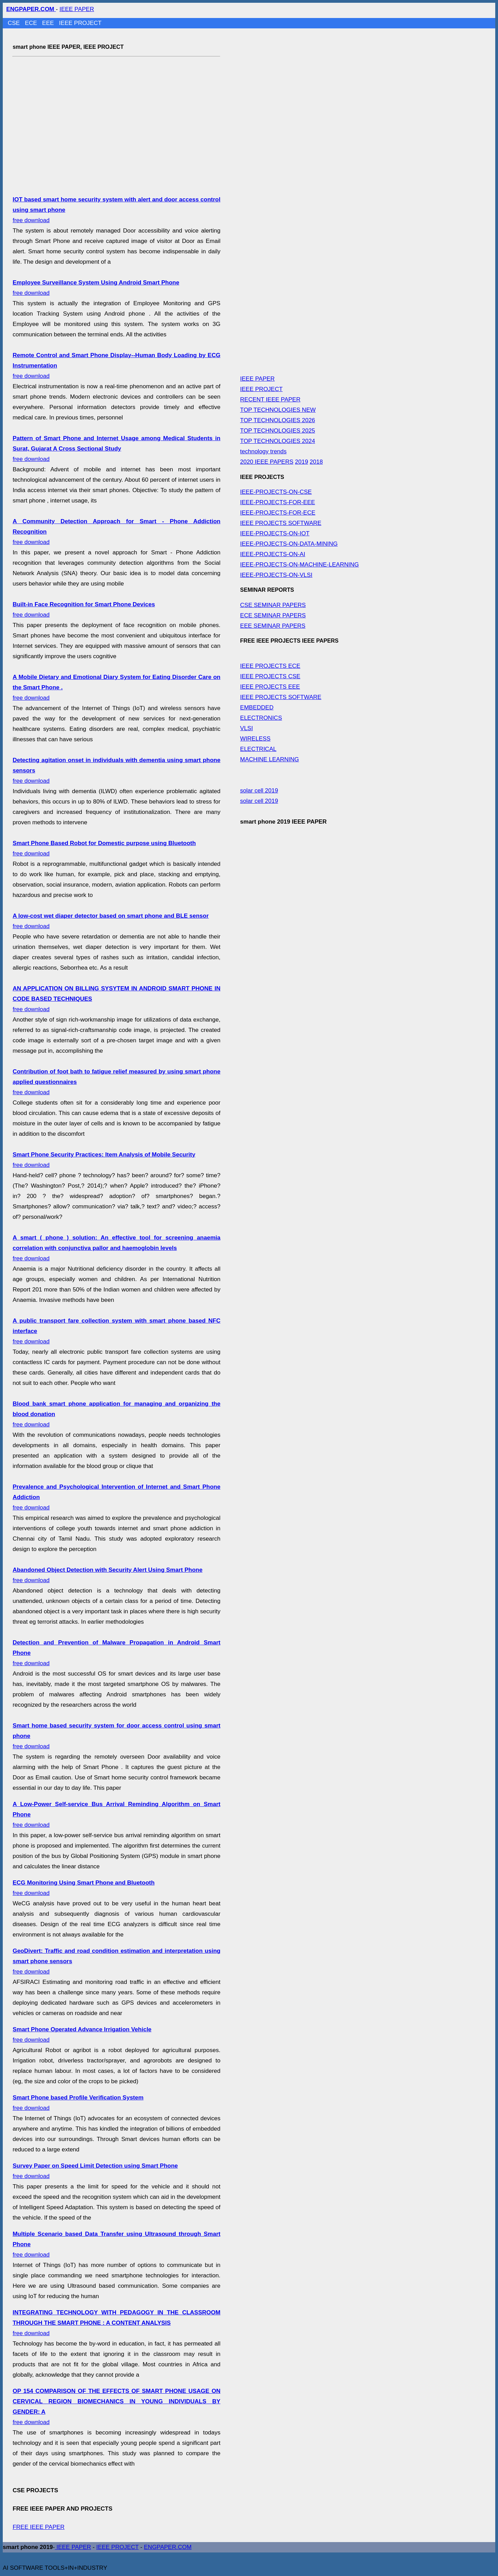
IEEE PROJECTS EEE (270, 686)
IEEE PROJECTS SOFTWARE (280, 523)
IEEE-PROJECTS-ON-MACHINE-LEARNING (299, 564)
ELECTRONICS (261, 718)
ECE (32, 23)
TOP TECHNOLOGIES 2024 (277, 441)
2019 (301, 462)
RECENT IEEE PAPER (270, 399)
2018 (316, 462)
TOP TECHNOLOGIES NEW (277, 410)
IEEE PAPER (77, 9)
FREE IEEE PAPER (38, 2527)
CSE (14, 23)
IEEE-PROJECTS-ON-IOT (274, 533)
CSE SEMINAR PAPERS (273, 605)
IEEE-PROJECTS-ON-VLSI (276, 575)
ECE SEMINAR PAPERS (273, 615)
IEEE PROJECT (80, 23)
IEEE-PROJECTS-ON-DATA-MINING (289, 544)
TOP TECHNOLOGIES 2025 (277, 430)
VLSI (246, 728)
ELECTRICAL (258, 749)
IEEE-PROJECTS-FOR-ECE (277, 512)
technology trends (263, 451)
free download (116, 448)
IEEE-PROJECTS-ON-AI (272, 554)
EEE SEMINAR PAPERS (272, 626)
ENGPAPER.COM (168, 2547)
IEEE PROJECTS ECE (270, 666)
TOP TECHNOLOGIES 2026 (277, 420)
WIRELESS (255, 738)
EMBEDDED (256, 707)
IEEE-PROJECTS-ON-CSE (276, 492)
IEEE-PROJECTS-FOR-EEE (277, 502)
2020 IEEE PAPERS (266, 462)
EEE (49, 23)
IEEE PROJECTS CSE (270, 676)
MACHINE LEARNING (269, 759)
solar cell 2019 (259, 790)
